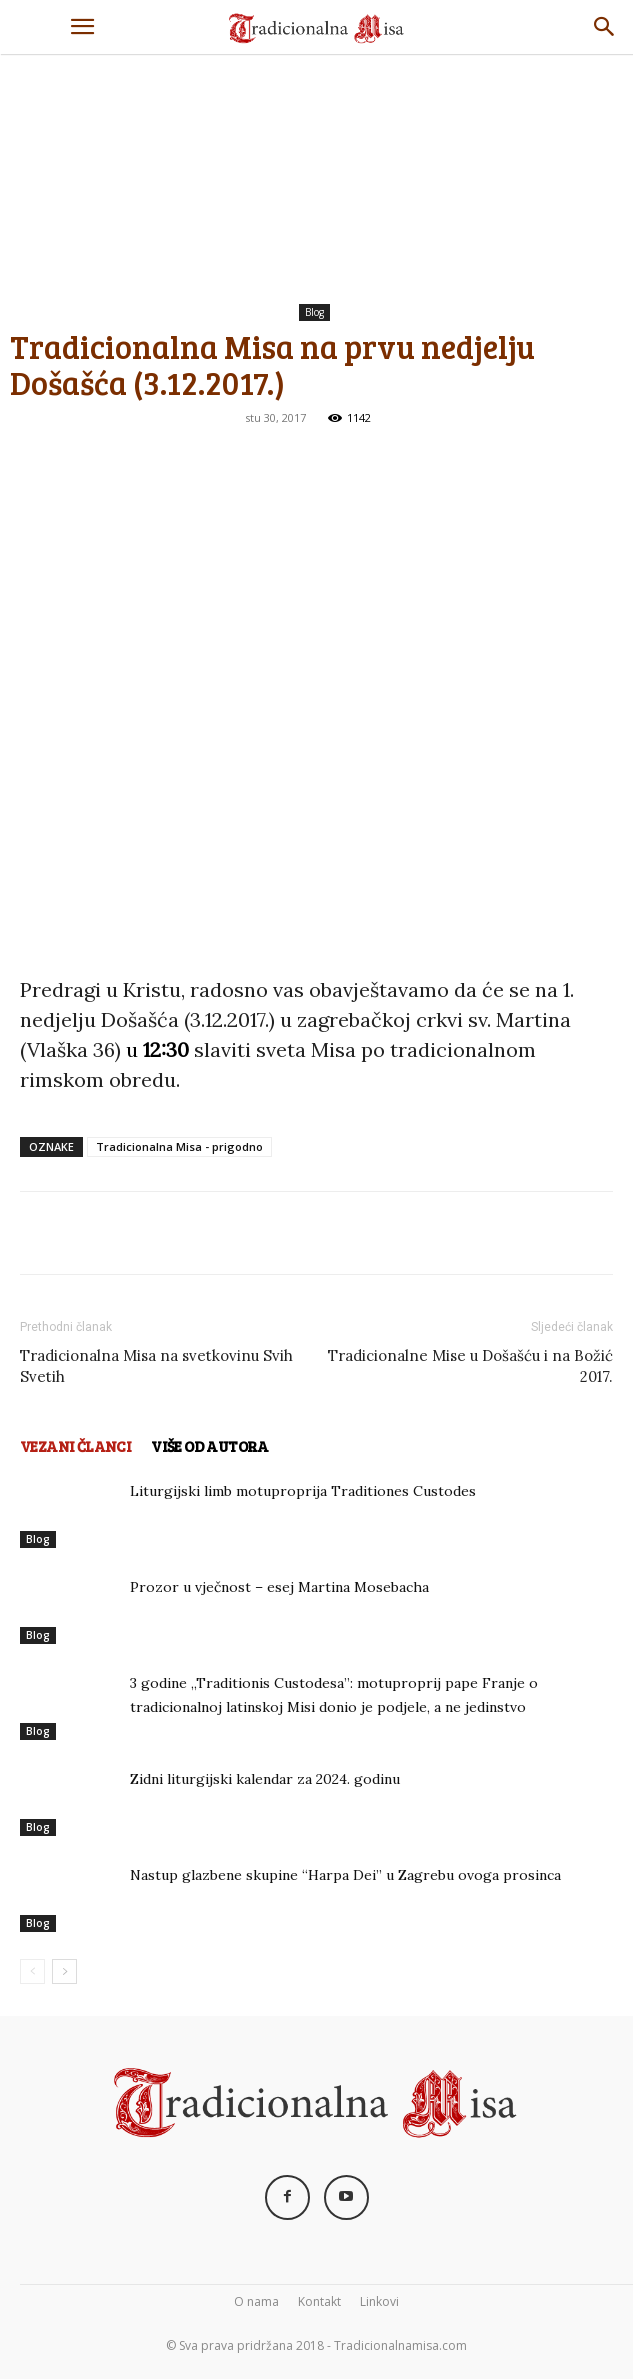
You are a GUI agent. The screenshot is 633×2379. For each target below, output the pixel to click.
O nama (256, 2301)
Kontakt (319, 2301)
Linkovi (379, 2301)
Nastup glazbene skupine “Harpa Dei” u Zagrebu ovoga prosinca (345, 1875)
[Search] (605, 27)
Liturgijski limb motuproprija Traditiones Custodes (303, 1491)
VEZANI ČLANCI (75, 1446)
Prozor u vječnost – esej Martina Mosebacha (279, 1587)
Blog (314, 312)
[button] (82, 27)
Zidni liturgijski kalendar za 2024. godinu (265, 1779)
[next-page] (64, 1971)
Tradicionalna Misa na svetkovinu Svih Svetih (156, 1366)
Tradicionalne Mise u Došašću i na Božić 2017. (470, 1366)
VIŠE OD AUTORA (210, 1446)
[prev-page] (32, 1971)
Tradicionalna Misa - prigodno (179, 1146)
